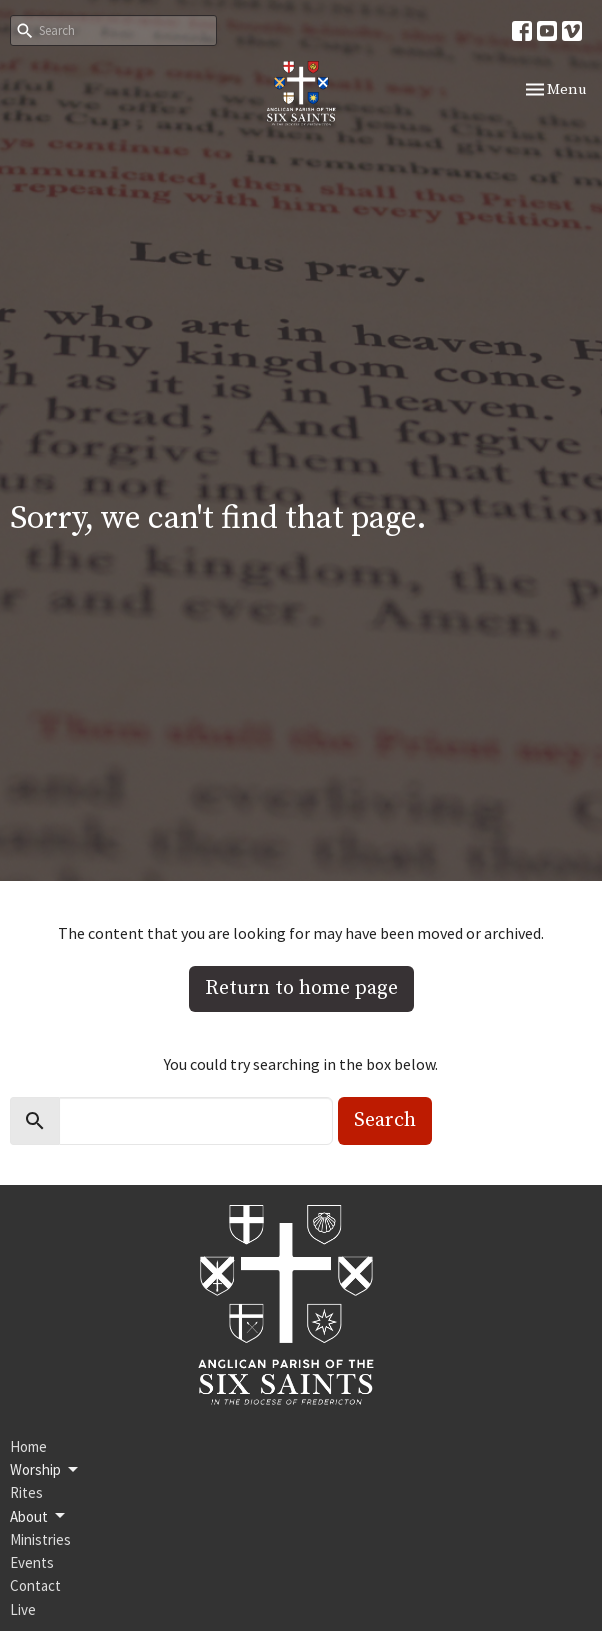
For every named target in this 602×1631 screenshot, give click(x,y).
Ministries (40, 1539)
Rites (26, 1492)
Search (385, 1120)
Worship (45, 1470)
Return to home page (301, 988)
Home (28, 1446)
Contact (35, 1585)
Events (32, 1562)
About (39, 1516)
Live (23, 1609)
